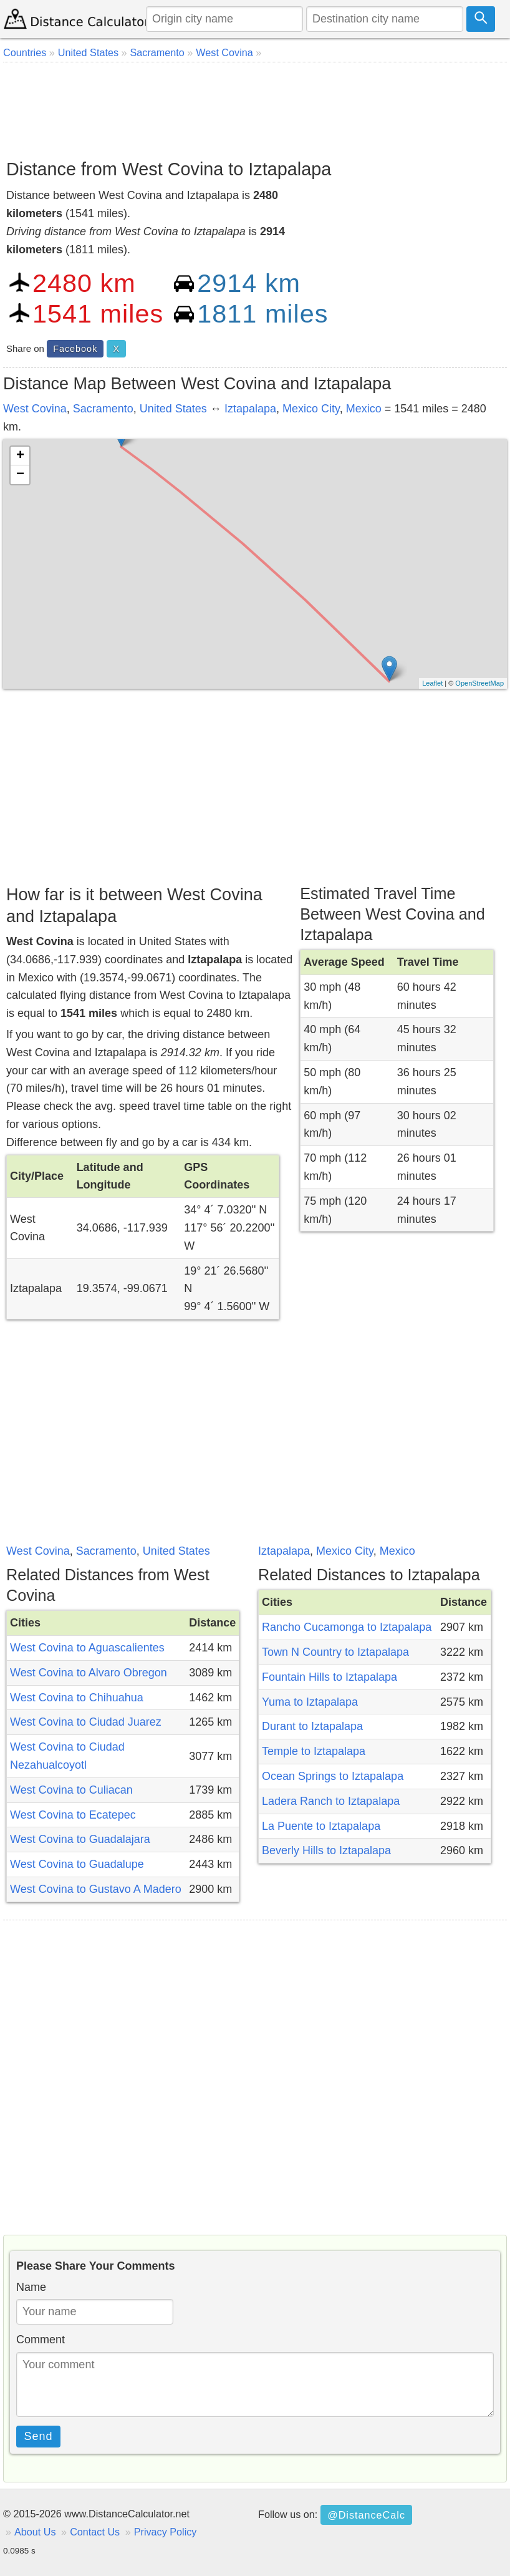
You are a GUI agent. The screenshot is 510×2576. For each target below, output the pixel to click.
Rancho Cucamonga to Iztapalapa (346, 1627)
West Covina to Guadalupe (77, 1864)
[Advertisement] (255, 106)
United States (173, 408)
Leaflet (432, 683)
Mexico (364, 408)
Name (31, 2287)
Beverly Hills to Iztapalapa (326, 1850)
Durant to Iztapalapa (312, 1726)
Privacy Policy (165, 2531)
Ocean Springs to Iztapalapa (332, 1776)
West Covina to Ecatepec (73, 1815)
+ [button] (20, 456)
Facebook (75, 349)
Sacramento (103, 408)
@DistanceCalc (366, 2514)
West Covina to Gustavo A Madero (95, 1889)
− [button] (20, 474)
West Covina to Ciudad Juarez (85, 1722)
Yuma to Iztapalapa (310, 1702)
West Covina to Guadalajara (80, 1839)
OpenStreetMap (479, 683)
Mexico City (311, 408)
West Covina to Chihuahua (76, 1697)
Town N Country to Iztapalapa (335, 1652)
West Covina (35, 408)
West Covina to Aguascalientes (87, 1647)
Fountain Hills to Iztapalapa (329, 1677)
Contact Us (95, 2531)
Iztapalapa (250, 408)
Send (38, 2436)
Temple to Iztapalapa (313, 1751)
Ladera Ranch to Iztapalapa (331, 1801)
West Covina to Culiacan (71, 1790)
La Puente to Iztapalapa (321, 1826)
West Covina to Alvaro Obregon (88, 1672)
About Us (35, 2531)
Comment (40, 2339)
